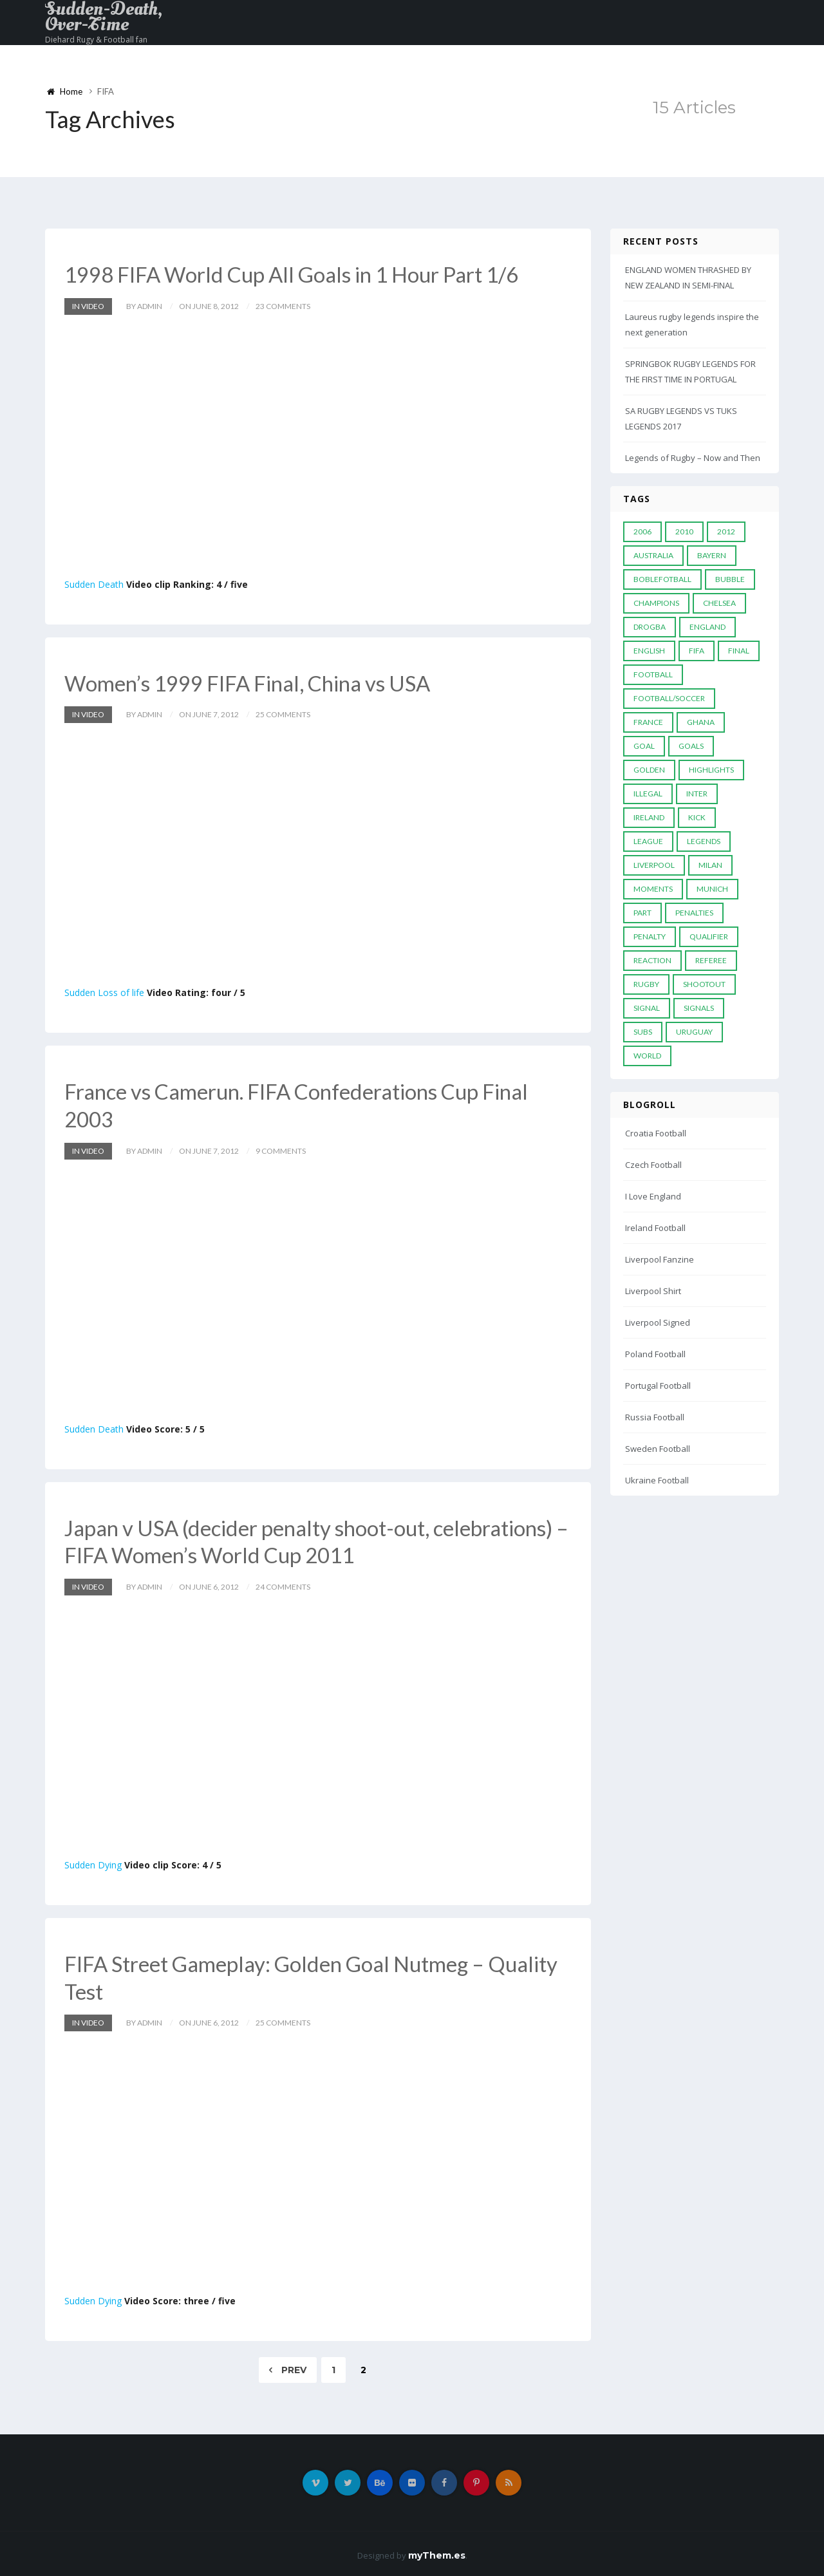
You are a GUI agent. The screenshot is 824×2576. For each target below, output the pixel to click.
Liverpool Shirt (653, 1291)
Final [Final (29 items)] (738, 650)
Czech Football (653, 1164)
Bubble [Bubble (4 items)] (730, 579)
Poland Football (655, 1354)
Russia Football (654, 1417)
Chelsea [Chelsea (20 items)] (719, 603)
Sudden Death (94, 584)
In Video (88, 305)
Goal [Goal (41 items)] (644, 746)
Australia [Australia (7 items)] (653, 555)
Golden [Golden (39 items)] (649, 770)
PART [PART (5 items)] (642, 912)
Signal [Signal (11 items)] (646, 1008)
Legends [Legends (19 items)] (703, 841)
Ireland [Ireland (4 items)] (648, 817)
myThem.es (436, 2552)
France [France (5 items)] (648, 722)
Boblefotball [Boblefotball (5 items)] (662, 579)
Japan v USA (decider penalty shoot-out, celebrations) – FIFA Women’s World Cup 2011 (317, 1539)
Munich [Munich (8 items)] (712, 889)
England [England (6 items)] (707, 627)
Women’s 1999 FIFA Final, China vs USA (254, 682)
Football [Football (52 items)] (653, 674)
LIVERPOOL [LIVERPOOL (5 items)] (654, 865)
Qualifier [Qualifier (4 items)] (708, 936)
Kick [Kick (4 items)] (697, 817)
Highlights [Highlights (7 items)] (711, 770)
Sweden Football (657, 1448)
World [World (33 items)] (647, 1055)
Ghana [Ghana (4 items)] (701, 722)
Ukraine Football (657, 1480)
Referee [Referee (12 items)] (711, 960)
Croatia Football (655, 1133)
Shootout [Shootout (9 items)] (704, 984)
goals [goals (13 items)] (691, 746)
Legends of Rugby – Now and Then (692, 458)
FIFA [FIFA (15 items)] (696, 650)
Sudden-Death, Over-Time (103, 16)
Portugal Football (658, 1385)
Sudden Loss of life (104, 992)
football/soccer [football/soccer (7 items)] (669, 698)
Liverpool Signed (657, 1322)
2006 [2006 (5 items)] (642, 531)
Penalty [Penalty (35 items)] (649, 936)
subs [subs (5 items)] (642, 1032)
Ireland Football (655, 1228)
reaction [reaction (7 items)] (652, 960)
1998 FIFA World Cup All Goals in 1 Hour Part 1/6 (301, 274)
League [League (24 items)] (648, 841)
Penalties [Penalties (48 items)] (694, 912)
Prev (287, 2367)
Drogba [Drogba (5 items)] (649, 627)
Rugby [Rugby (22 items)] (646, 984)
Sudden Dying (93, 1862)
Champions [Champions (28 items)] (656, 603)
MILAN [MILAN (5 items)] (710, 865)
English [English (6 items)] (649, 650)
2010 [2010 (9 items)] (684, 531)
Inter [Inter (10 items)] (696, 793)
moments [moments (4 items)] (653, 889)
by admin (144, 305)
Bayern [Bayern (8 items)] (711, 555)
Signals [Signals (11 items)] (699, 1008)
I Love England (653, 1196)
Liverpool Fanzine (659, 1259)
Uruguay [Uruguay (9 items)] (694, 1032)
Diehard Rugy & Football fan (96, 39)
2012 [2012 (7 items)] (726, 531)
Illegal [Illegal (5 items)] (647, 793)
